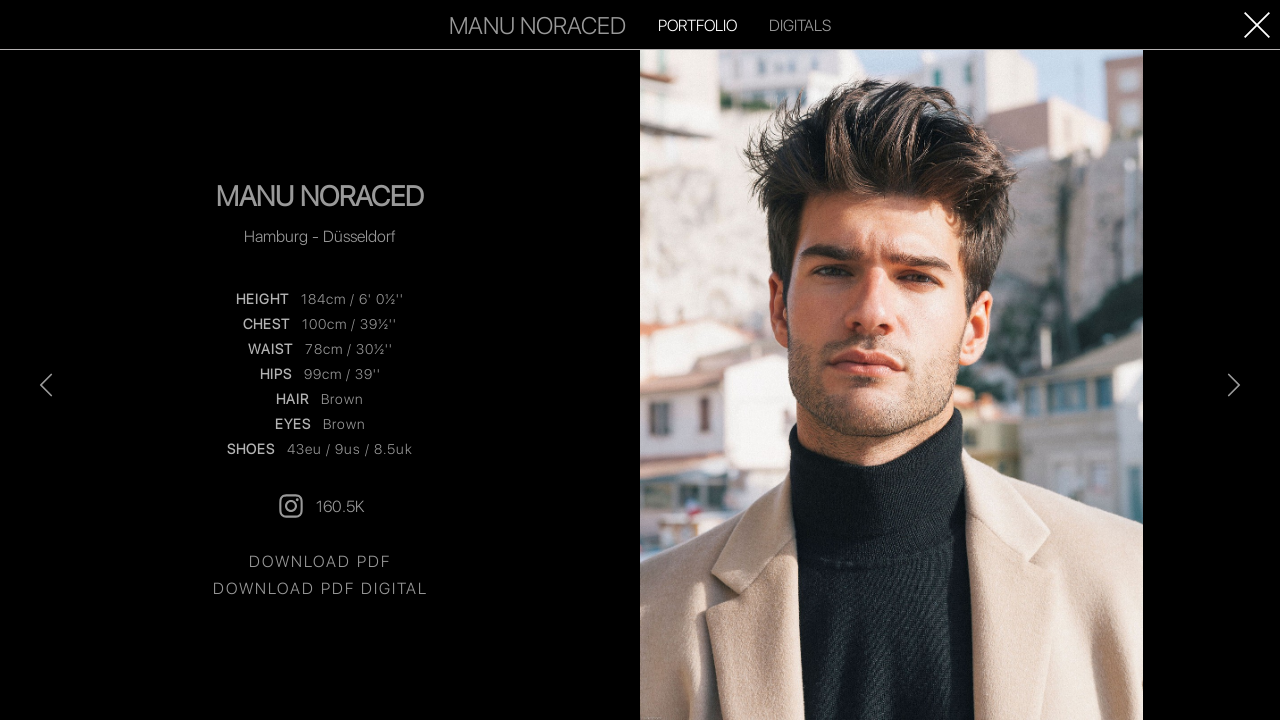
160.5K (320, 506)
